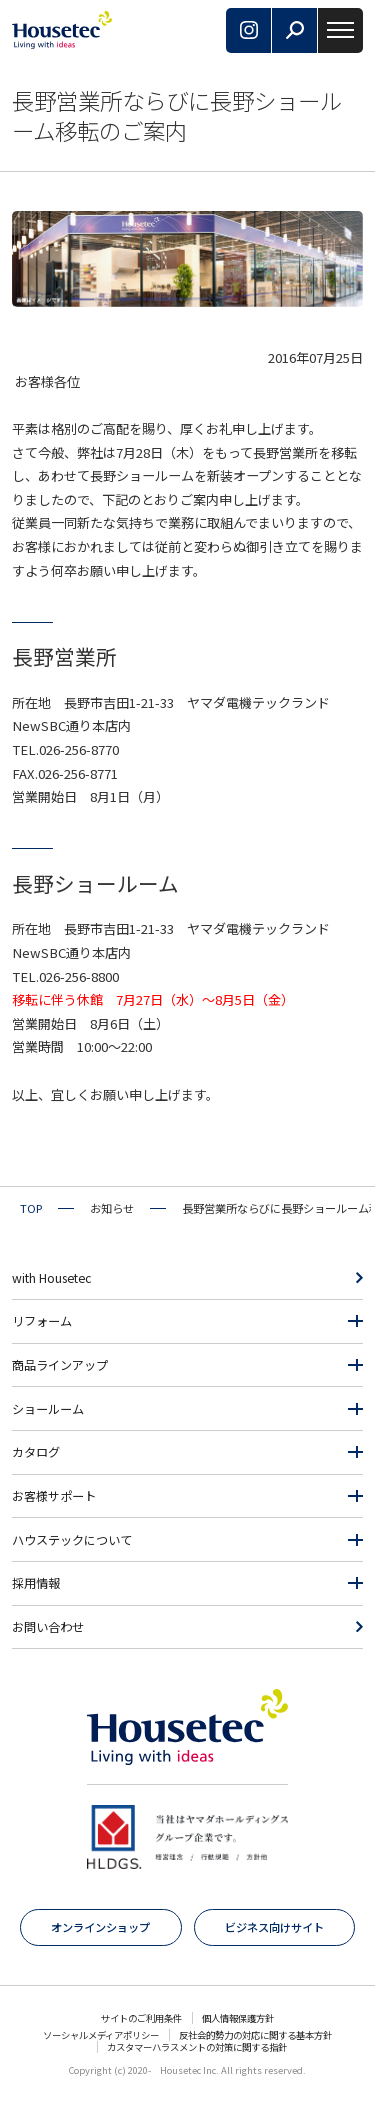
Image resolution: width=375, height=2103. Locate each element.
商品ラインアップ (60, 1365)
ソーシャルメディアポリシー (101, 2035)
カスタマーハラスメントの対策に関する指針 (197, 2047)
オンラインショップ (100, 1927)
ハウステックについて (72, 1540)
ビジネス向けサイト (274, 1927)
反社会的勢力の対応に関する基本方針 (255, 2035)
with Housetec (51, 1278)
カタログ (36, 1452)
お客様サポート (54, 1496)
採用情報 (36, 1583)
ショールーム (48, 1409)
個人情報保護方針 (238, 2018)
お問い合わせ (48, 1627)
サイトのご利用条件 (141, 2018)
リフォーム (42, 1321)
